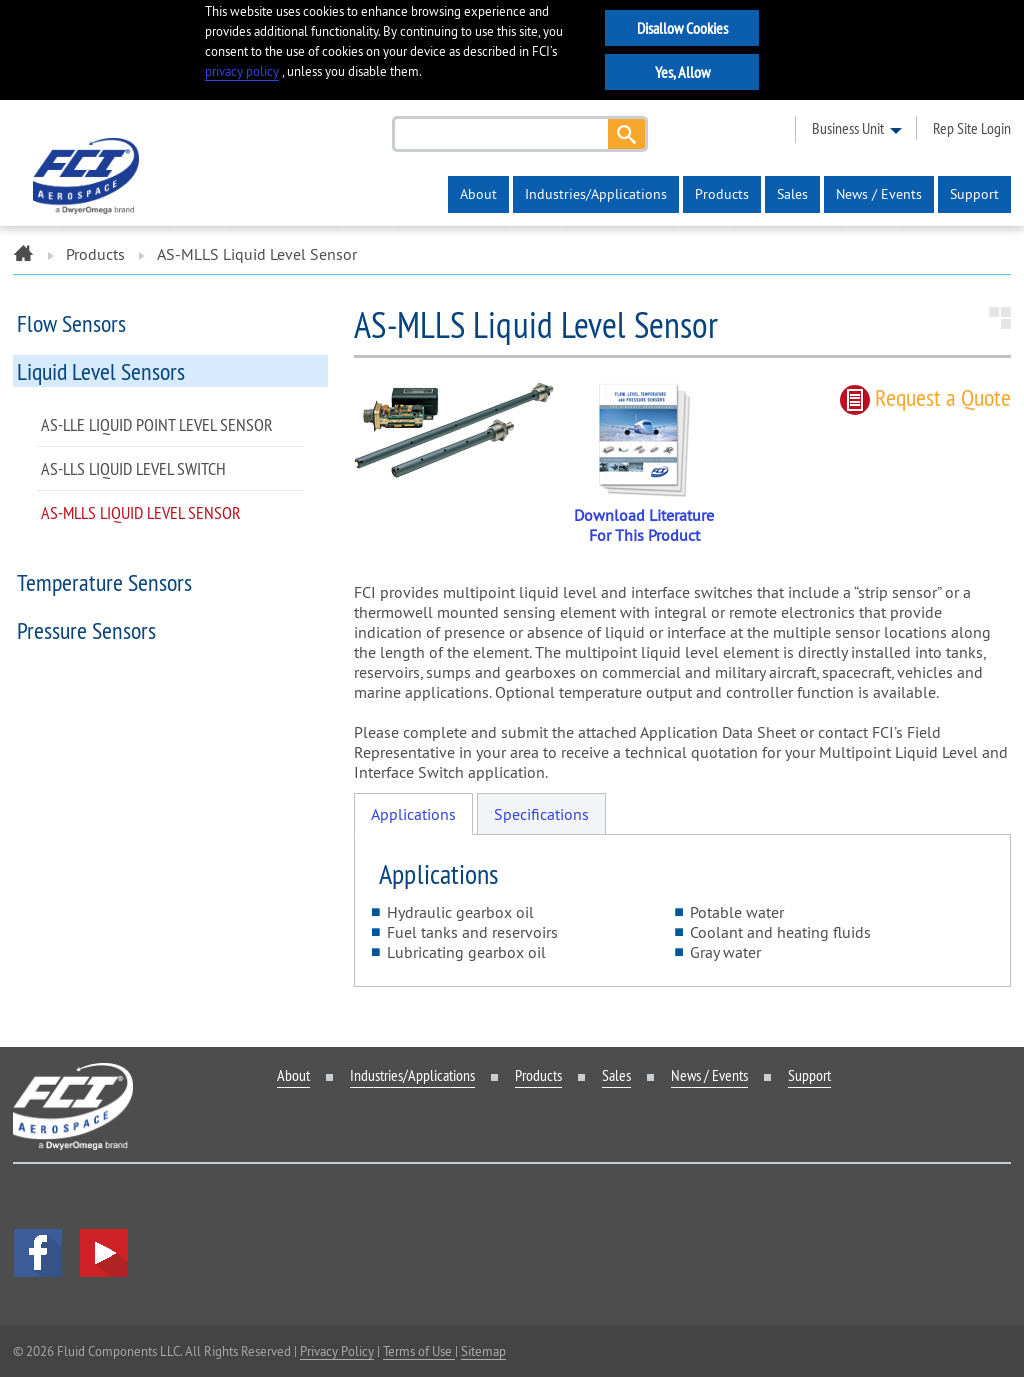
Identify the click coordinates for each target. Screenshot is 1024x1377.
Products (722, 194)
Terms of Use (419, 1351)
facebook (38, 1253)
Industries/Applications (596, 194)
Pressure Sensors (86, 630)
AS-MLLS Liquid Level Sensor (141, 512)
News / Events (879, 194)
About (478, 194)
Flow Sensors (71, 323)
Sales (792, 194)
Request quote (925, 397)
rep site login (972, 128)
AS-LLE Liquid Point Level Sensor (157, 424)
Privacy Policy (337, 1351)
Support (974, 194)
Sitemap (483, 1351)
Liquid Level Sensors (101, 371)
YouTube (104, 1253)
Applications (413, 814)
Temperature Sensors (104, 582)
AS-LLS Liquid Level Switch (133, 468)
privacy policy (242, 71)
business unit (848, 128)
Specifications (541, 814)
